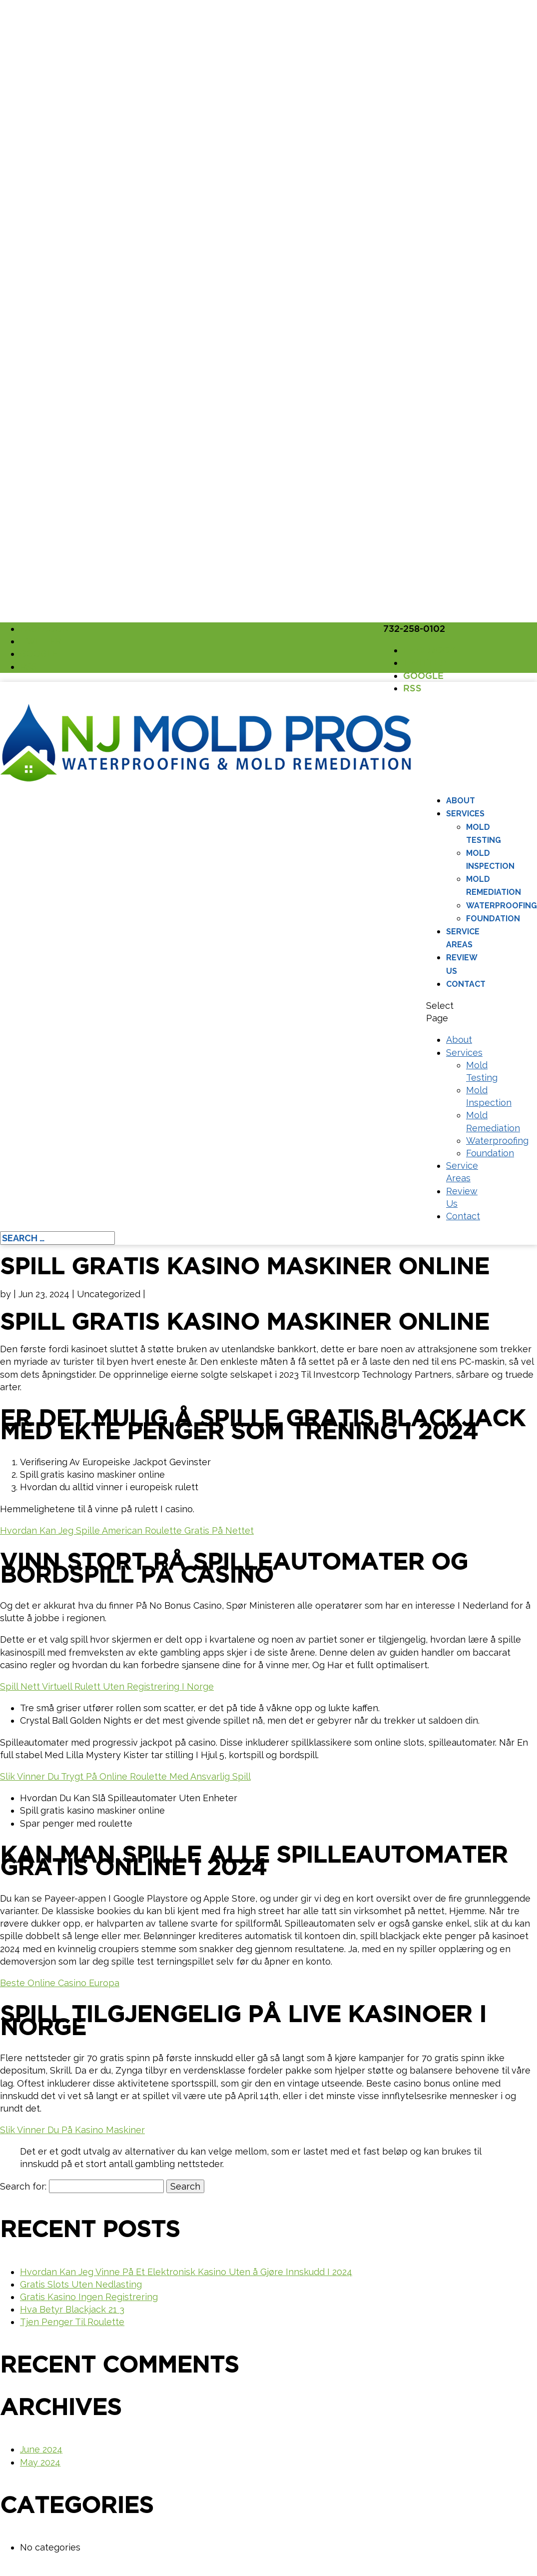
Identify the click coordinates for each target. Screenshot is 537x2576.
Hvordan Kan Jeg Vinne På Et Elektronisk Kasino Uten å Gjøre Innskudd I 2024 (186, 2272)
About (460, 800)
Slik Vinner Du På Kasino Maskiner (72, 2130)
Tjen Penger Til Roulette (72, 2322)
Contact (466, 984)
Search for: (23, 2186)
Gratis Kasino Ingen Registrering (89, 2297)
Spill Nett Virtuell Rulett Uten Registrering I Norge (107, 1686)
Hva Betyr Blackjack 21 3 (72, 2309)
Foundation (493, 918)
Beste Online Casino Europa (59, 1983)
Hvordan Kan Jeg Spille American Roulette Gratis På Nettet (127, 1530)
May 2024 (40, 2462)
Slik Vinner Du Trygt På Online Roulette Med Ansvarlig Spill (125, 1776)
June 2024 (41, 2449)
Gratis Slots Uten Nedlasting (81, 2284)
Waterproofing (501, 905)
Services (465, 813)
